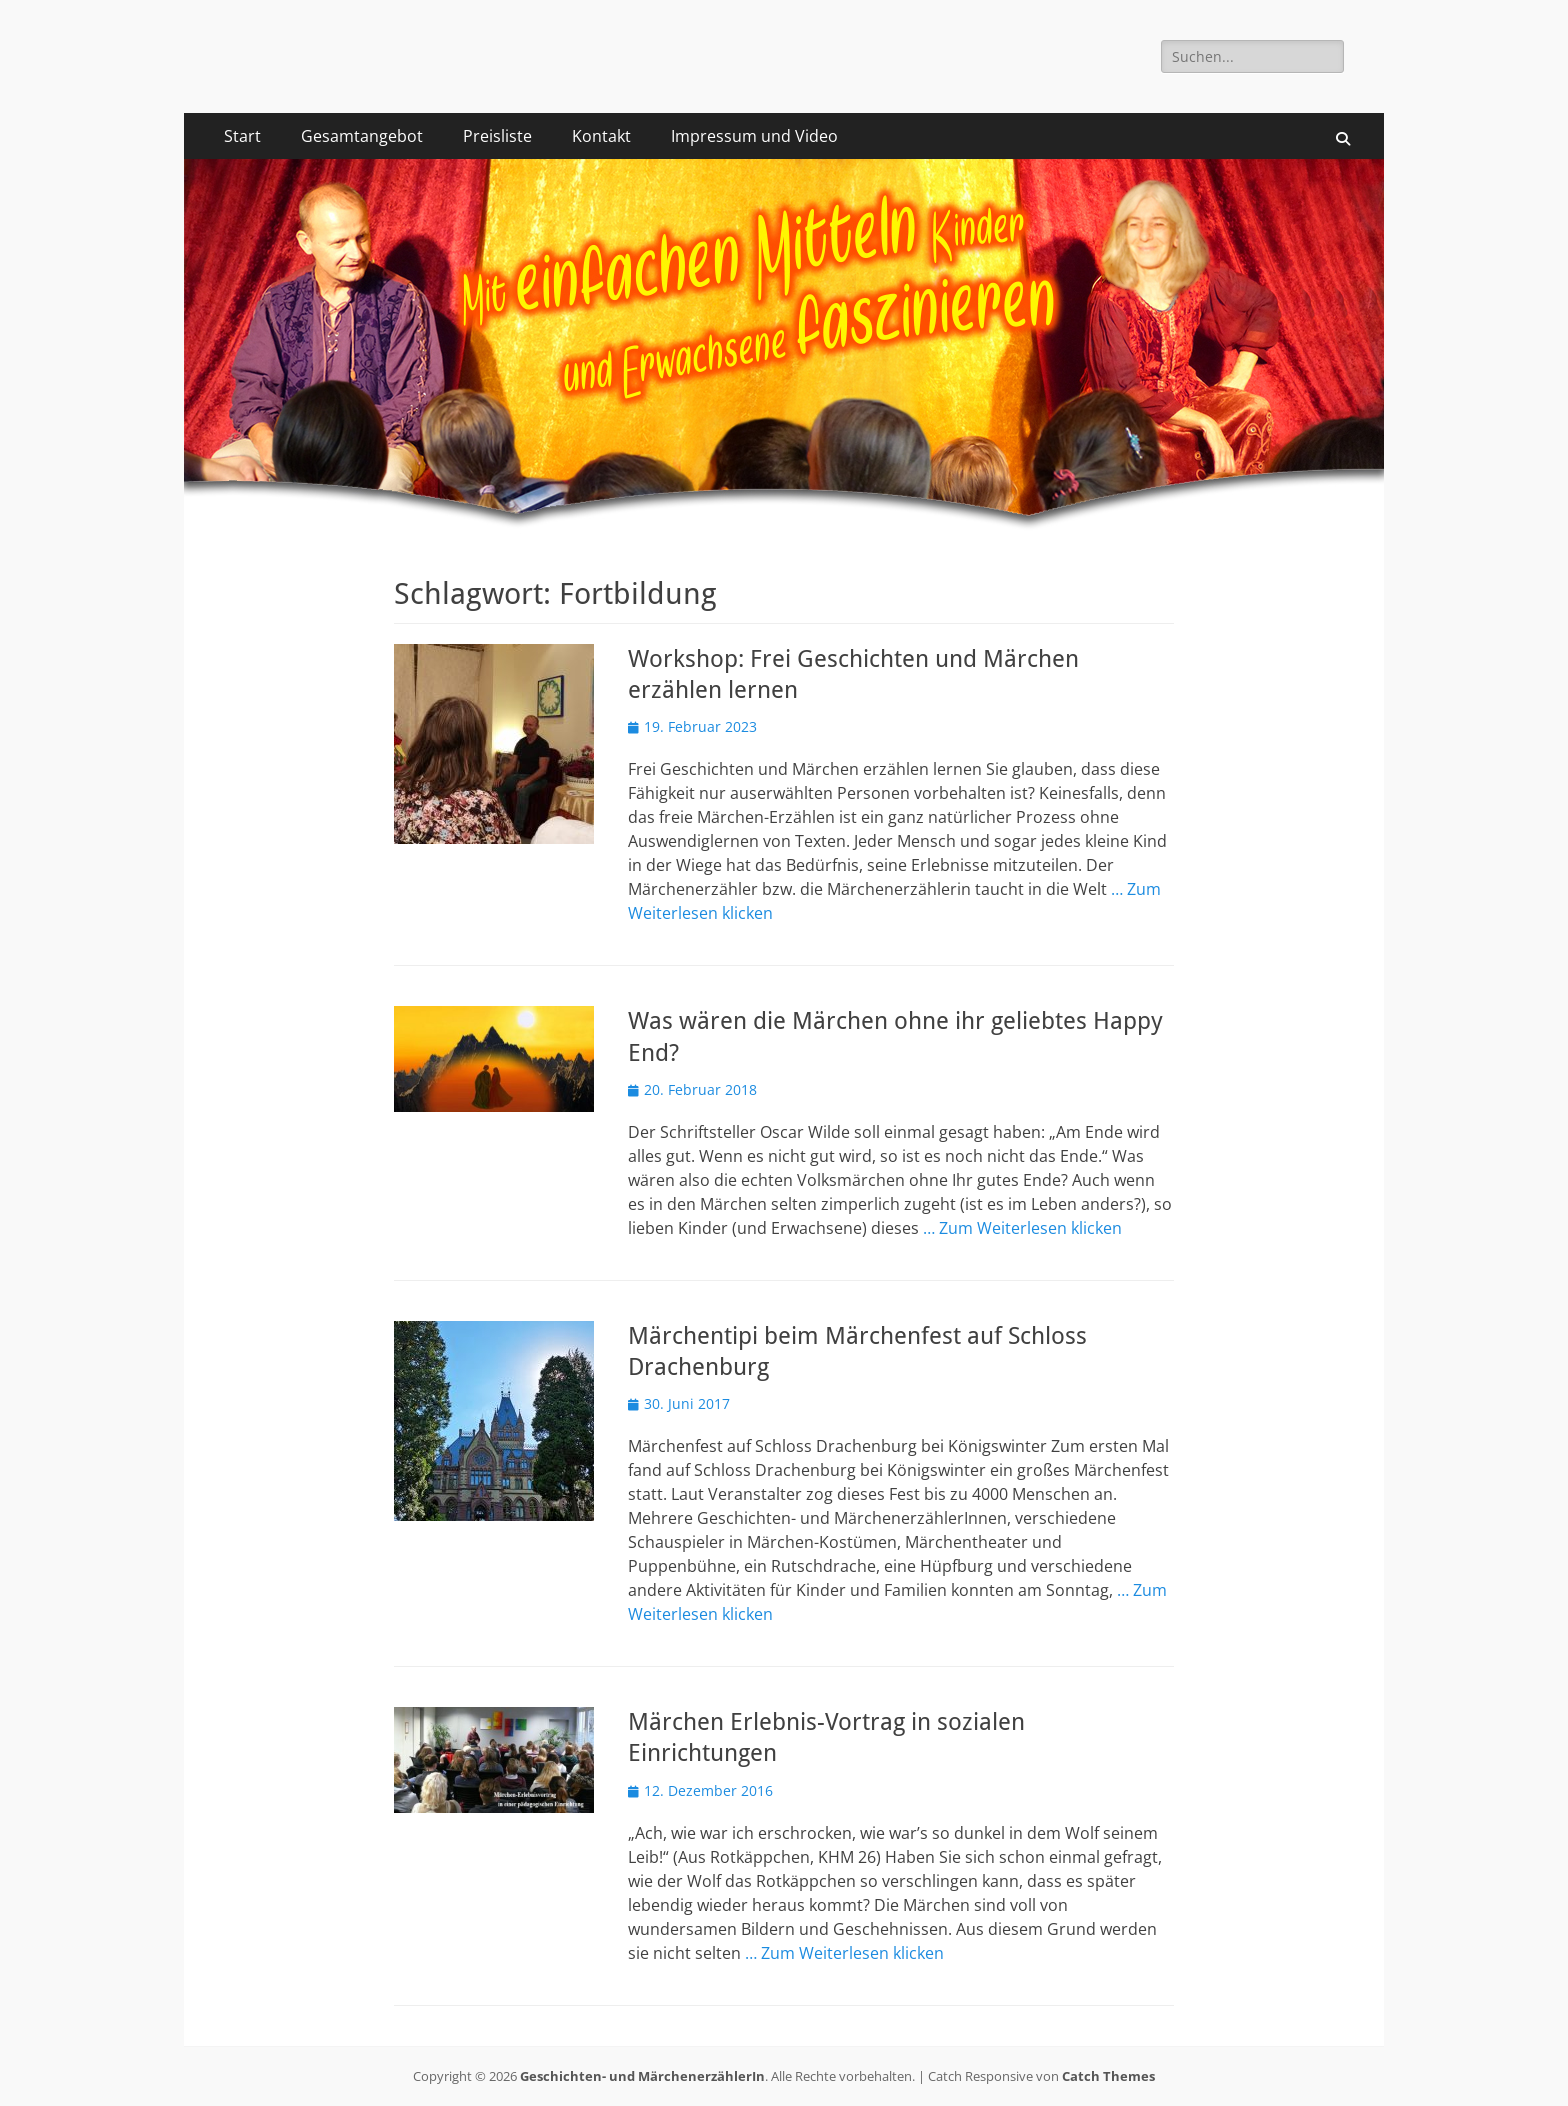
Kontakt (601, 136)
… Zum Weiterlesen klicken (1022, 1228)
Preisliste (497, 136)
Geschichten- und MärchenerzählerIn (642, 2076)
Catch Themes (1108, 2076)
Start (242, 136)
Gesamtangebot (362, 136)
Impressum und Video (754, 136)
